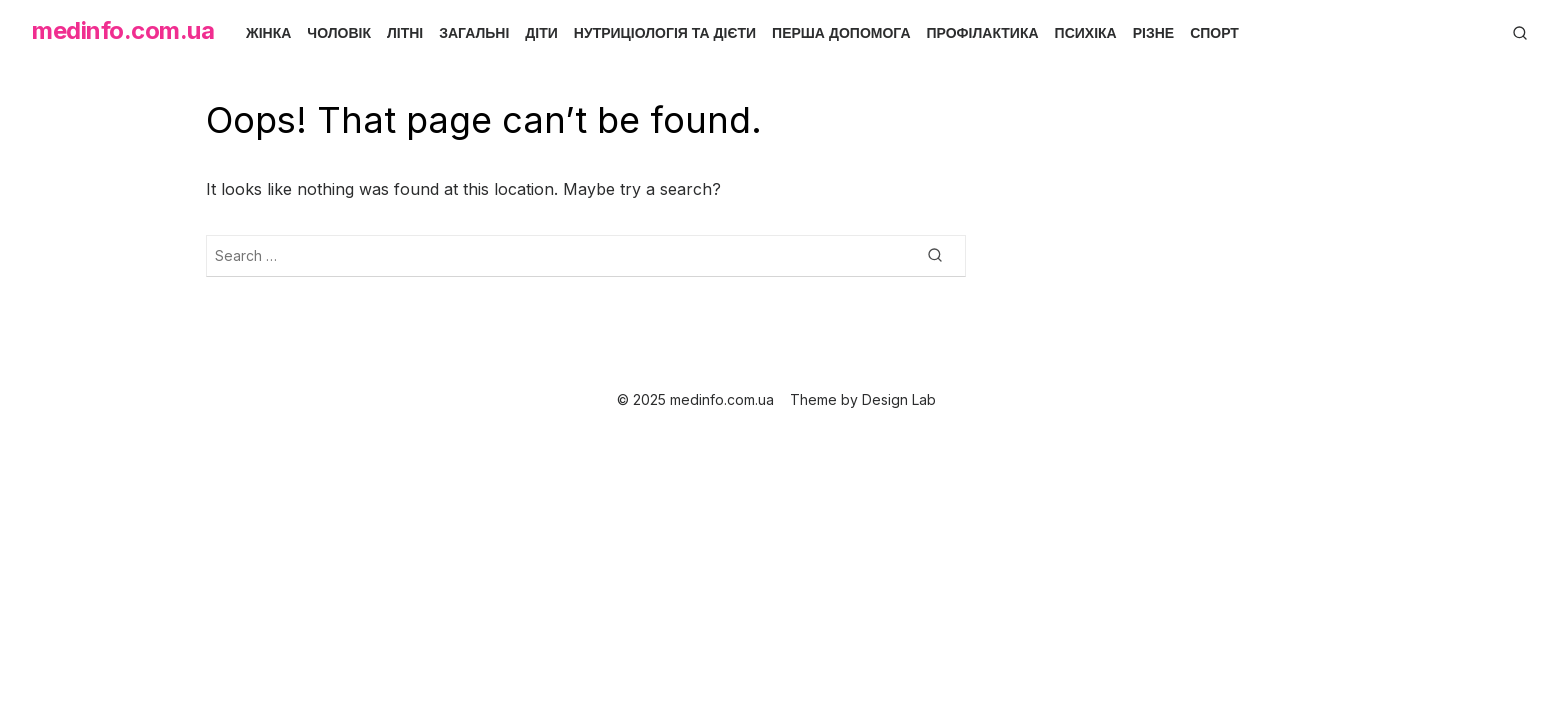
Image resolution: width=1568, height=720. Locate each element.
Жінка (268, 33)
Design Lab (899, 399)
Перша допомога (841, 33)
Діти (541, 33)
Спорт (1214, 33)
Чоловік (339, 33)
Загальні (474, 33)
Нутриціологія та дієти (665, 33)
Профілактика (983, 33)
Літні (405, 33)
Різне (1153, 33)
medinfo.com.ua (123, 30)
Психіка (1086, 33)
